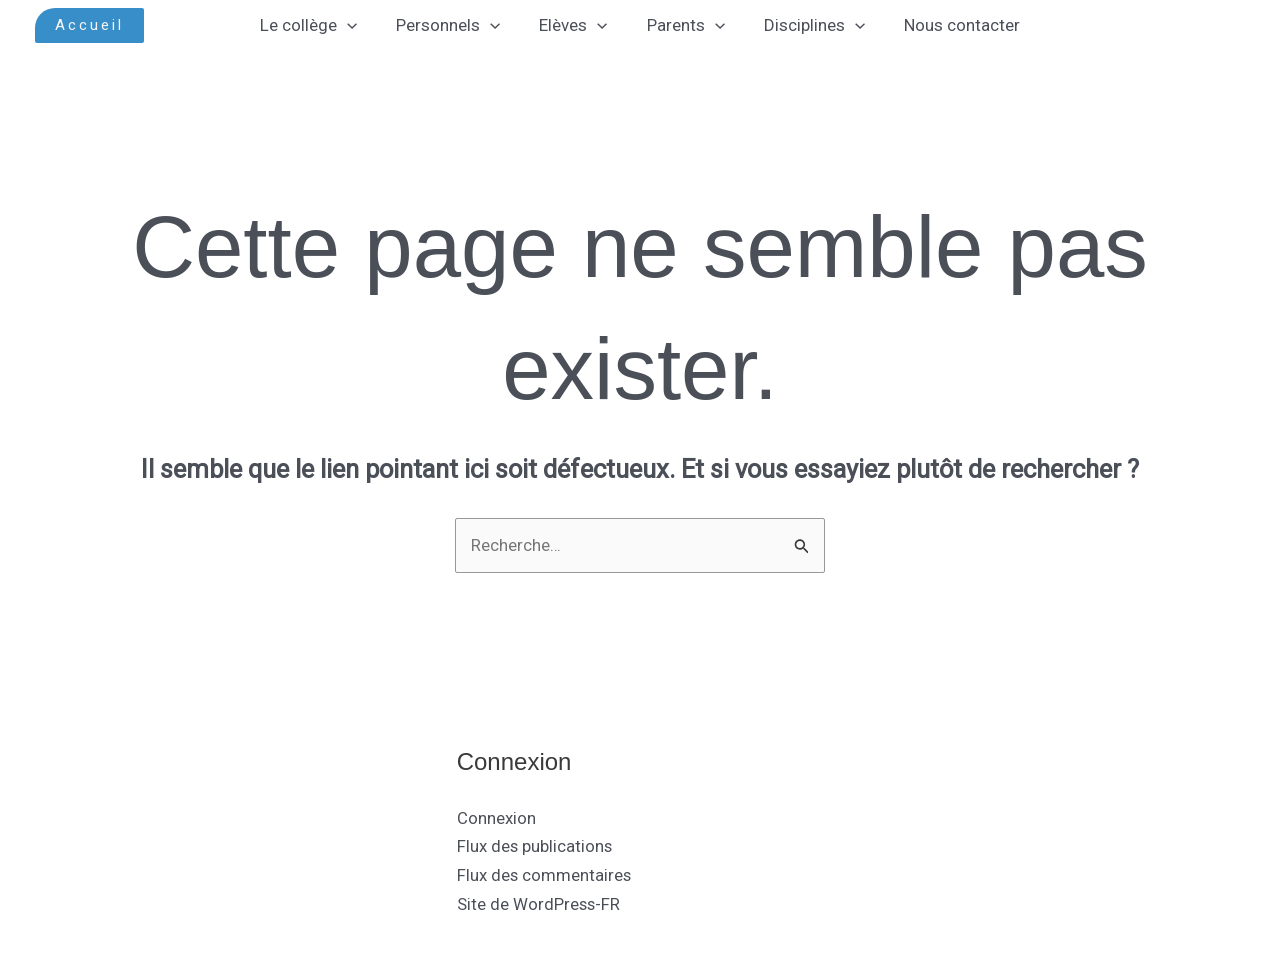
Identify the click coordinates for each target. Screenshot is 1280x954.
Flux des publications (535, 847)
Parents (683, 25)
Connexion (496, 818)
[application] (360, 25)
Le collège (321, 25)
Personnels (456, 25)
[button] (89, 25)
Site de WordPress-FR (539, 905)
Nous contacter (949, 25)
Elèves (576, 25)
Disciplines (806, 25)
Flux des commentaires (545, 876)
